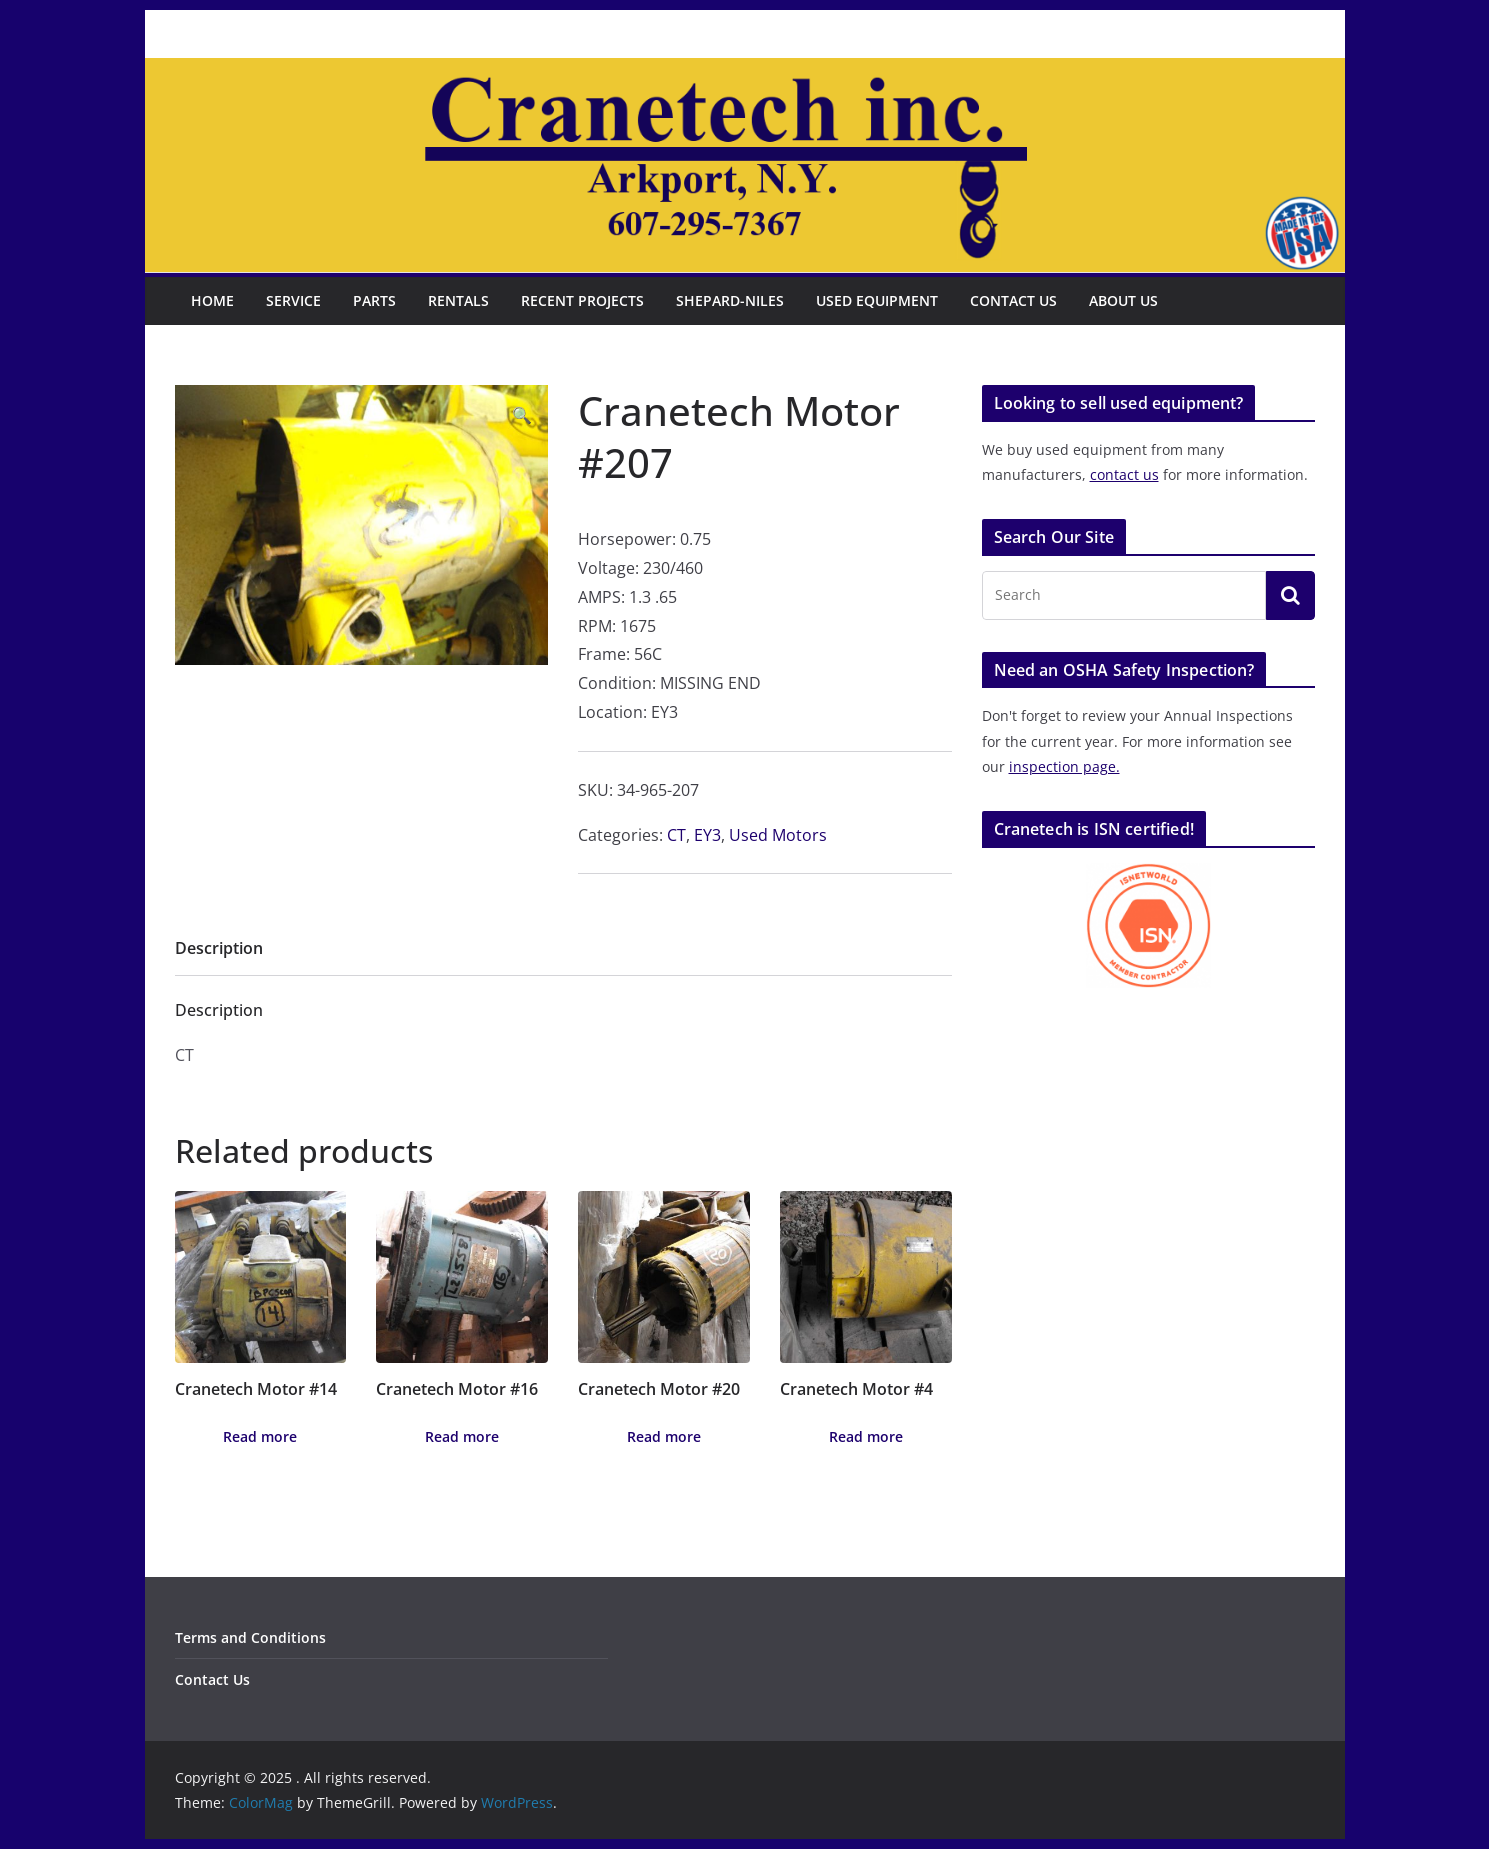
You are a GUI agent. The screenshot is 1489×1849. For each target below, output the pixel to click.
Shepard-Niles (730, 300)
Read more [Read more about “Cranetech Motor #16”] (462, 1436)
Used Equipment (877, 300)
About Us (1123, 300)
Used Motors (778, 835)
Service (293, 300)
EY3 (707, 835)
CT (676, 835)
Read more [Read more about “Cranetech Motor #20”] (664, 1436)
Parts (374, 300)
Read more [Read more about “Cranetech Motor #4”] (866, 1436)
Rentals (458, 300)
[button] (522, 415)
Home (212, 300)
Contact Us (1013, 300)
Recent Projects (582, 300)
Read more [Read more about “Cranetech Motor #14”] (260, 1436)
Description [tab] (219, 948)
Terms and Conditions (250, 1637)
